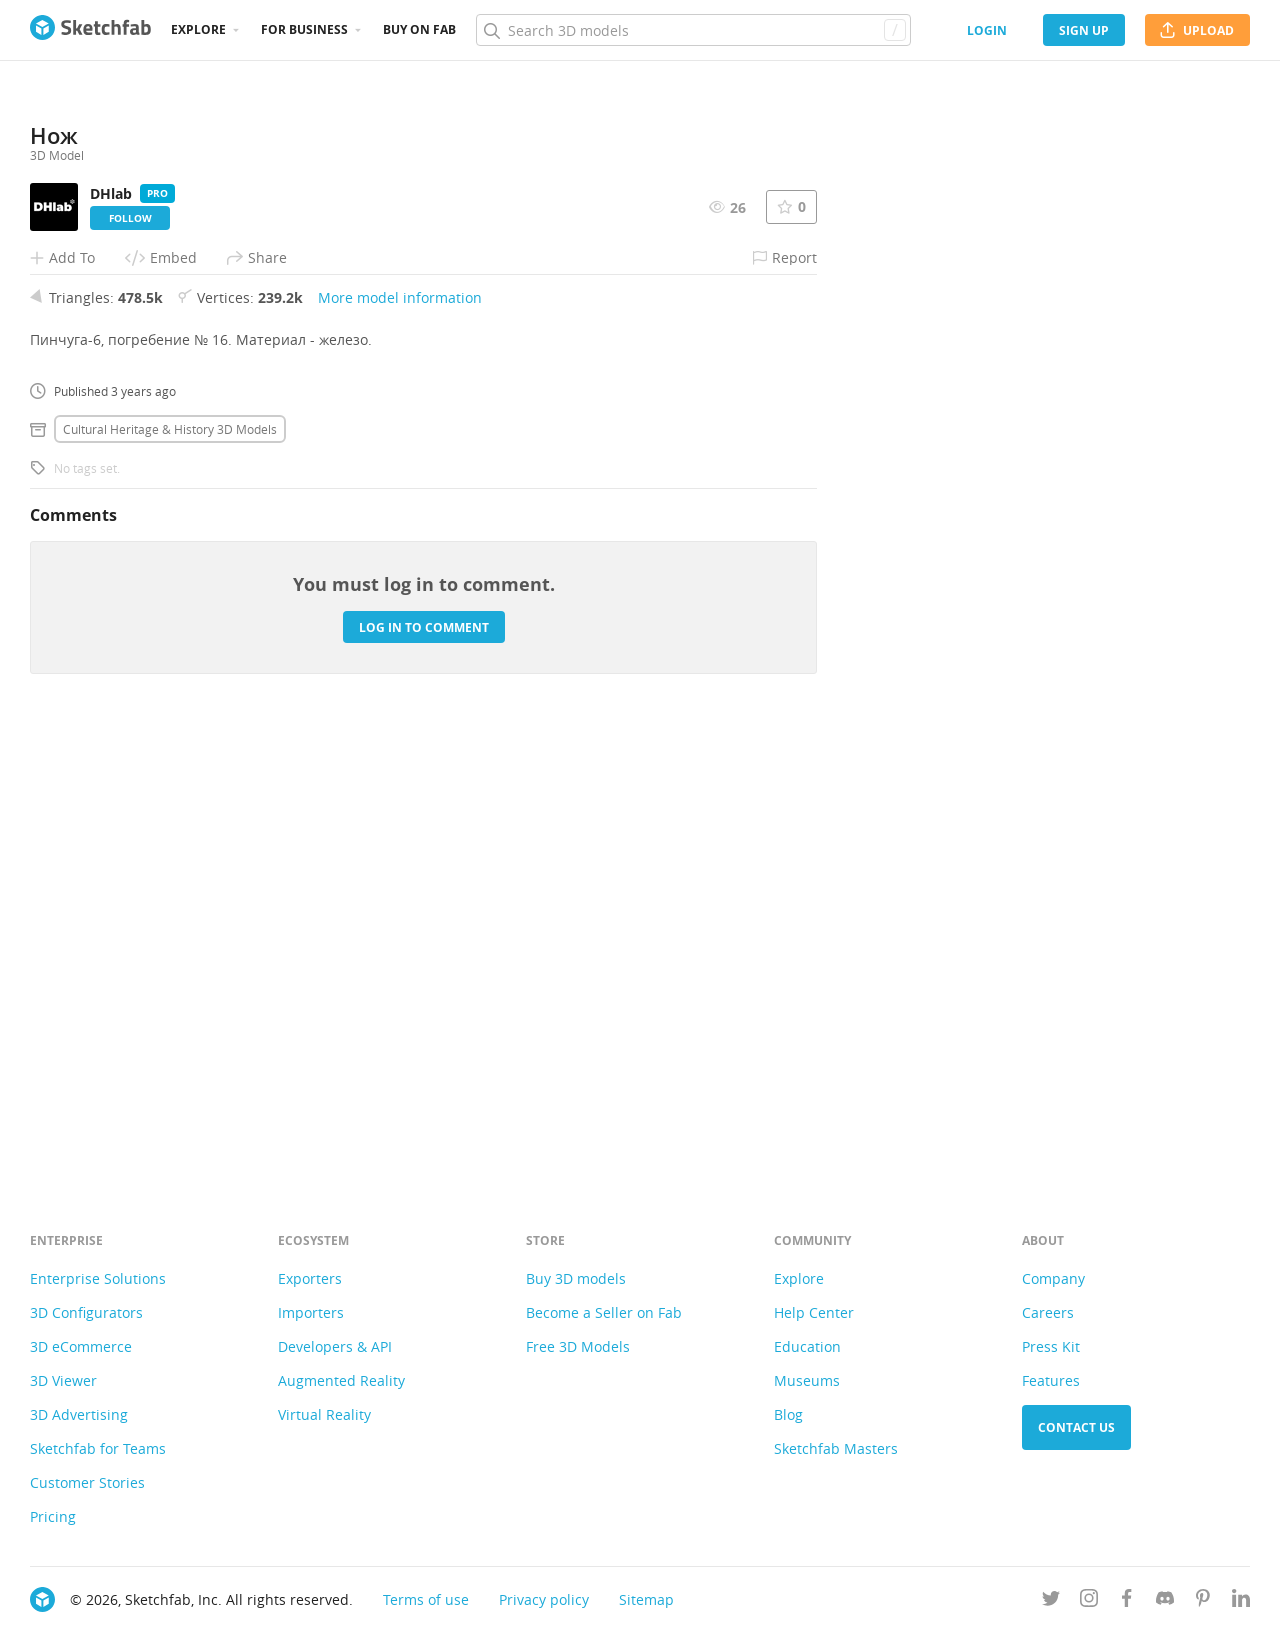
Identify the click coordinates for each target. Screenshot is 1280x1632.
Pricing (53, 1516)
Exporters (310, 1278)
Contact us (1076, 1427)
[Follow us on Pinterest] (1203, 1601)
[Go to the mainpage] (90, 30)
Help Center (814, 1312)
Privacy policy (544, 1599)
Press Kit (1051, 1346)
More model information (400, 738)
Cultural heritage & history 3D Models (170, 870)
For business (304, 29)
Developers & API (335, 1346)
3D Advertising (79, 1414)
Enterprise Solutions (98, 1278)
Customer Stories (87, 1482)
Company (1053, 1278)
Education (807, 1346)
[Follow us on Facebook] (1127, 1601)
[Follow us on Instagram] (1089, 1601)
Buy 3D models (576, 1278)
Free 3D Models (578, 1346)
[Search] (693, 30)
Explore (198, 29)
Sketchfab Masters (836, 1448)
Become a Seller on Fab (604, 1312)
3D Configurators (86, 1312)
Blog (788, 1414)
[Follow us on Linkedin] (1241, 1601)
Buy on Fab (419, 29)
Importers (311, 1312)
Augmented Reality (341, 1380)
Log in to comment (424, 1067)
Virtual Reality (324, 1414)
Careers (1048, 1312)
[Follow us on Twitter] (1051, 1601)
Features (1051, 1380)
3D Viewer (63, 1380)
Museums (807, 1380)
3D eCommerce (81, 1346)
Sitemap (646, 1599)
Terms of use (426, 1599)
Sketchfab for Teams (98, 1448)
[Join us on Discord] (1165, 1601)
